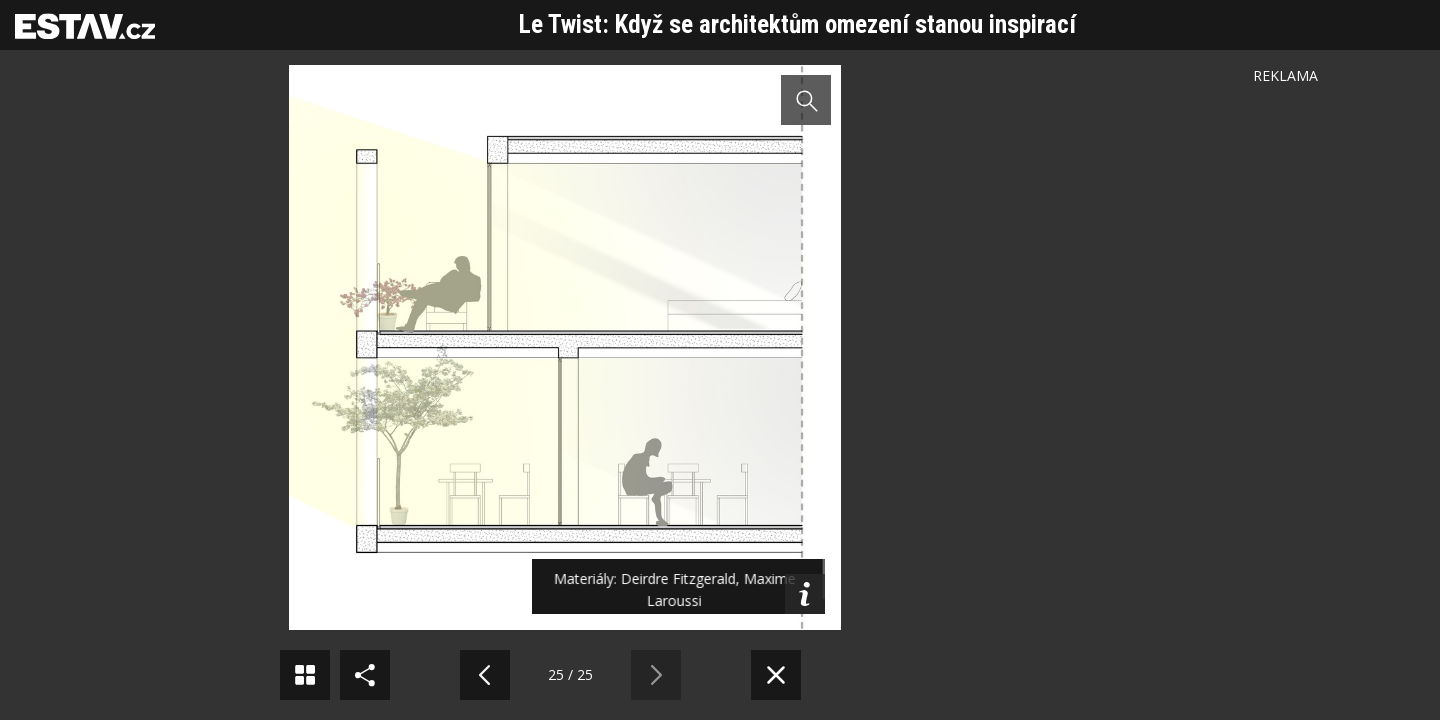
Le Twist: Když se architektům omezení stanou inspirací (797, 24)
